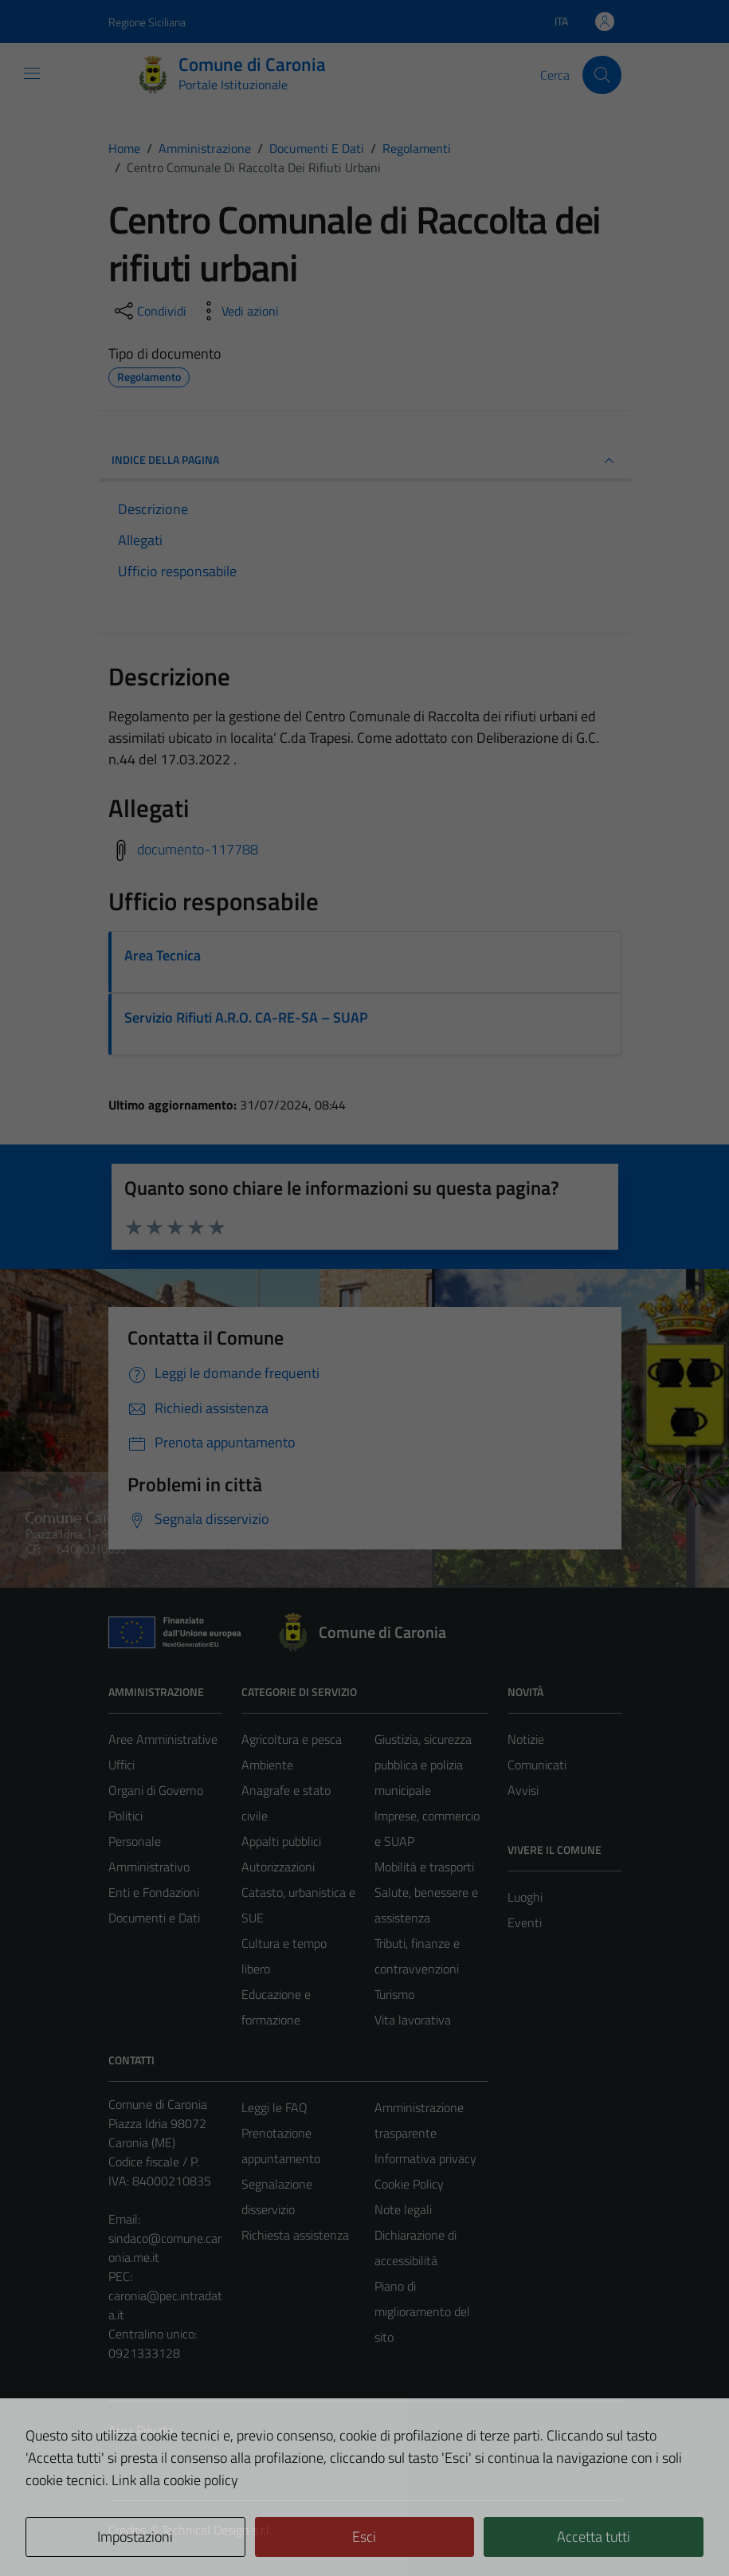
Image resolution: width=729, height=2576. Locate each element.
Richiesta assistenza (295, 2234)
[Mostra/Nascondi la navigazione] (31, 73)
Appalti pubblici (281, 1841)
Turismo (394, 1994)
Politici (125, 1815)
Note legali (403, 2209)
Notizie (526, 1739)
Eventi (525, 1922)
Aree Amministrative (163, 1739)
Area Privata (141, 2430)
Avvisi (523, 1790)
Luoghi (525, 1896)
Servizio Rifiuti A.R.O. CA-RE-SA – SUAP (246, 1017)
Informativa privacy (425, 2158)
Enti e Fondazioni (153, 1892)
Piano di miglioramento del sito (422, 2311)
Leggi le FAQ (274, 2107)
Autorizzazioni (278, 1866)
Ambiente (267, 1764)
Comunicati (537, 1764)
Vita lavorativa (412, 2019)
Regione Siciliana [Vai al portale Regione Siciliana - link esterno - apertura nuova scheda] (147, 22)
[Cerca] (601, 75)
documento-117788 (197, 849)
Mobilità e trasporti (424, 1866)
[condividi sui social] (149, 311)
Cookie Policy (409, 2183)
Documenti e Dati (154, 1917)
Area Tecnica (162, 955)
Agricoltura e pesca (291, 1739)
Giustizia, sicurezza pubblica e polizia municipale (423, 1765)
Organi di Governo (155, 1790)
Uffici (121, 1764)
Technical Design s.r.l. (217, 2529)
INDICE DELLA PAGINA (365, 460)
